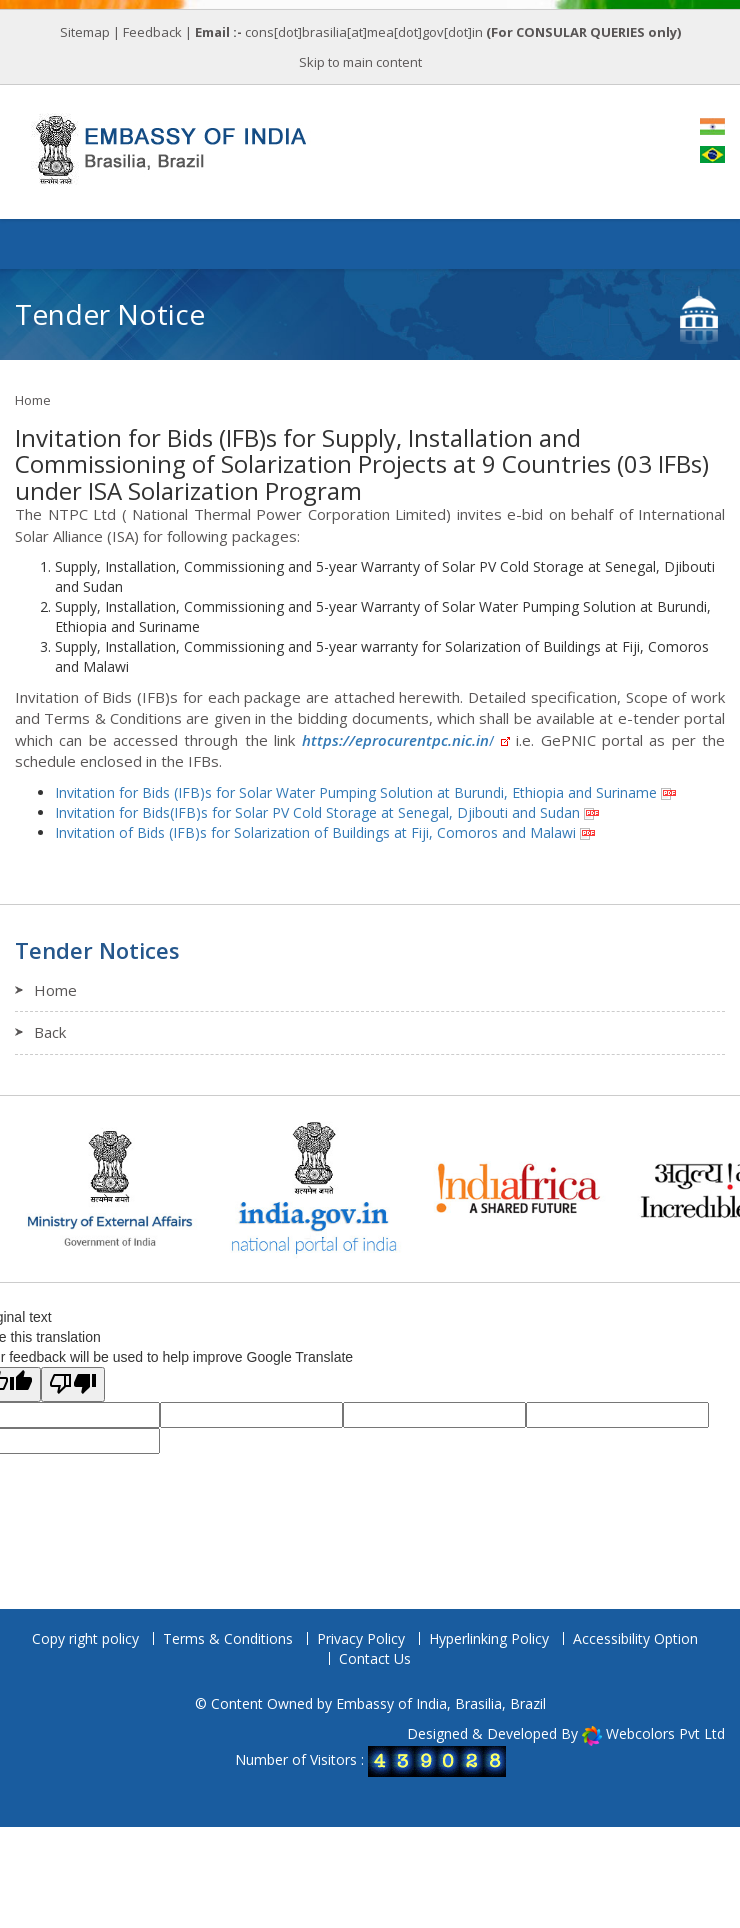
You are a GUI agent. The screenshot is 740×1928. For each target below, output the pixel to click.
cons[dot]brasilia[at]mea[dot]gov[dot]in (365, 32)
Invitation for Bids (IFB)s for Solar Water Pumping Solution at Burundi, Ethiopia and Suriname (356, 792)
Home (33, 400)
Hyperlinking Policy (489, 1638)
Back (50, 1032)
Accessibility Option (635, 1638)
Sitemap (85, 32)
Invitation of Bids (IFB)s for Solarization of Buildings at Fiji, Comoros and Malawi (315, 832)
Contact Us (375, 1658)
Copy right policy (85, 1638)
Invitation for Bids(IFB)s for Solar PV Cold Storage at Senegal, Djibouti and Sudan (317, 812)
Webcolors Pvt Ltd (665, 1733)
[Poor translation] (73, 1384)
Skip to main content (360, 62)
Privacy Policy (361, 1638)
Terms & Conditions (228, 1638)
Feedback (152, 32)
